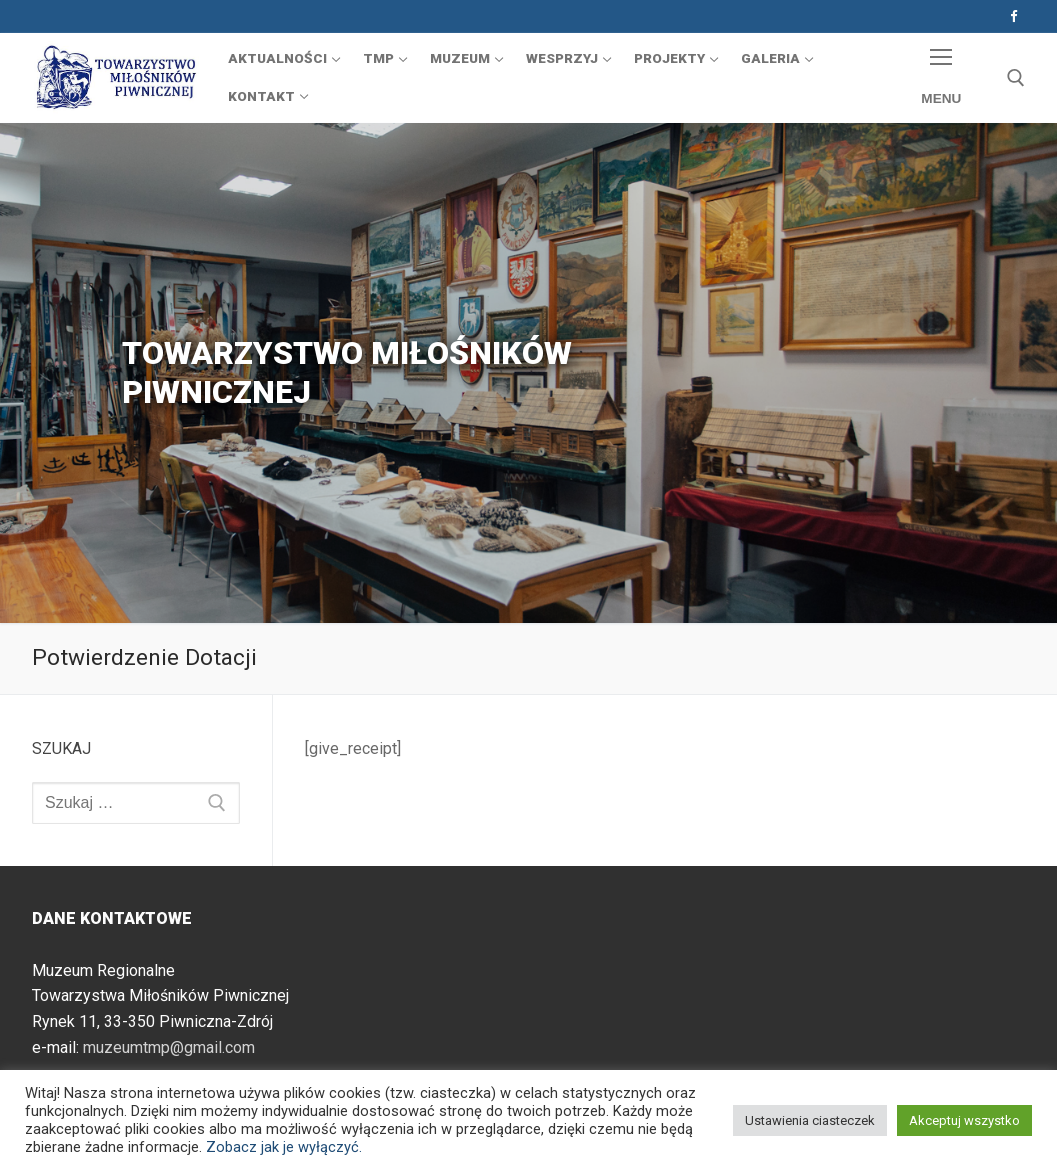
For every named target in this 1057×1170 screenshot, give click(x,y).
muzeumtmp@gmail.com (169, 1047)
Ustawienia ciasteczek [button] (810, 1120)
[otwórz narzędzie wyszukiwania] (1016, 78)
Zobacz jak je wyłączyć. (284, 1147)
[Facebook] (1013, 16)
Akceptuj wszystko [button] (964, 1120)
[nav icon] (941, 78)
